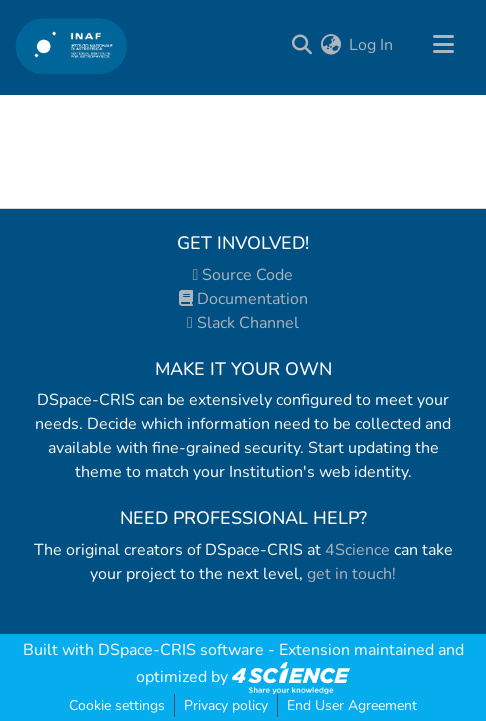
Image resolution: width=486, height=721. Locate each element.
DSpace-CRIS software (181, 650)
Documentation (243, 299)
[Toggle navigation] (443, 45)
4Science (357, 550)
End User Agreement (352, 705)
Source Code (243, 275)
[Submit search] (301, 45)
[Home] (71, 45)
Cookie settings (117, 705)
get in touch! (351, 574)
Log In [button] (372, 45)
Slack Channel (243, 323)
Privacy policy (226, 705)
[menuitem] (330, 45)
